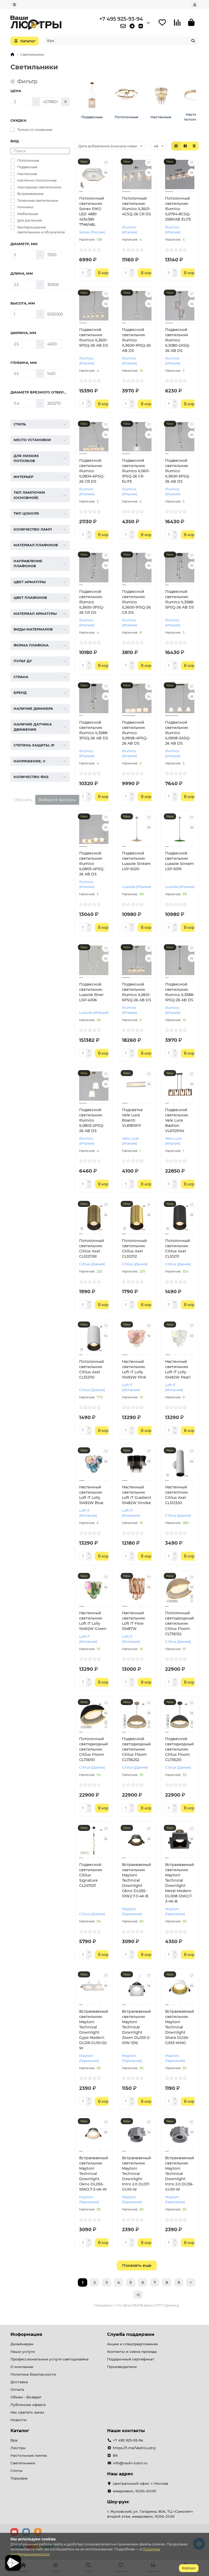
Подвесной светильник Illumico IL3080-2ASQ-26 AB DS (177, 340)
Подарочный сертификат (130, 2359)
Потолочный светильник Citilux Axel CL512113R (91, 1248)
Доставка (19, 2382)
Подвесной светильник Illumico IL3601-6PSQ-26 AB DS (136, 992)
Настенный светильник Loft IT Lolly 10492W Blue (91, 1495)
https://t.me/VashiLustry (134, 2448)
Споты (16, 2470)
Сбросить (23, 799)
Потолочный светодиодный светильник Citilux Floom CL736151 (93, 1749)
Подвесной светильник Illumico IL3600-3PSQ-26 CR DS (91, 602)
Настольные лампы (28, 2455)
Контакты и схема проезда (132, 2351)
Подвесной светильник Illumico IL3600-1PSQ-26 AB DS (136, 340)
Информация (26, 2334)
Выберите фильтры (57, 799)
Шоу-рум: (118, 2501)
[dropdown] (14, 4)
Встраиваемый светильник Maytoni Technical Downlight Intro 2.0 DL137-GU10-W (136, 2174)
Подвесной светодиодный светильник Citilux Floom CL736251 (179, 1749)
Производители (122, 2367)
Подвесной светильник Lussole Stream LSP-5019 (179, 861)
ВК (115, 2455)
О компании (21, 2367)
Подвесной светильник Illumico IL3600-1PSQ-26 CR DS (136, 602)
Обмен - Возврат (26, 2397)
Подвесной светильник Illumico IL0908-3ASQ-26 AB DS (177, 733)
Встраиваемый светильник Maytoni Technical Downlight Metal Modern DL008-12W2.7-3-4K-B (179, 1883)
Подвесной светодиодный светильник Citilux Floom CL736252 (136, 1749)
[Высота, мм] (23, 314)
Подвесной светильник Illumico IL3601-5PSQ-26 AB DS (93, 337)
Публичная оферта (28, 2405)
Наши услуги (22, 2351)
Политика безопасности (33, 2374)
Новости (18, 2420)
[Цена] (21, 101)
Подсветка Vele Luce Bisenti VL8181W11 (132, 1117)
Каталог (19, 2430)
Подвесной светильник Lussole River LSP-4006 (91, 992)
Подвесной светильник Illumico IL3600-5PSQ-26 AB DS (177, 471)
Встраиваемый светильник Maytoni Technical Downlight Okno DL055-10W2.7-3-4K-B (136, 1880)
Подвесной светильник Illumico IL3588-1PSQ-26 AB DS (179, 992)
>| (138, 2294)
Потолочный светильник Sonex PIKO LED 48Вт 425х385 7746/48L (91, 211)
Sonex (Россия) (92, 232)
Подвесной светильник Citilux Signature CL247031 (90, 1875)
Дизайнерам (22, 2344)
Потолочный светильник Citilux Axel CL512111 (177, 1248)
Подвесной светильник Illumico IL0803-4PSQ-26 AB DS (91, 863)
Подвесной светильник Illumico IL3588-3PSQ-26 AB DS (93, 730)
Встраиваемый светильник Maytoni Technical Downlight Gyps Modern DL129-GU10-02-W (93, 2029)
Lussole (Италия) (136, 887)
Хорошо (188, 2568)
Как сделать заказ (27, 2412)
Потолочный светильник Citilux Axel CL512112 (134, 1248)
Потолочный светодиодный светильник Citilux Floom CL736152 (179, 1623)
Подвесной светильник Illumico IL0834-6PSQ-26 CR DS (91, 471)
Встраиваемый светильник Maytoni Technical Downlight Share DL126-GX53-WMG (179, 2027)
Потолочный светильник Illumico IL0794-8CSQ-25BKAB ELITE (178, 209)
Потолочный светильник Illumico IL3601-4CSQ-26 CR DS (136, 206)
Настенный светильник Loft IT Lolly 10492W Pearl (177, 1369)
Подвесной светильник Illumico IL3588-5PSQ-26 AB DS (179, 599)
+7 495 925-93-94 (121, 19)
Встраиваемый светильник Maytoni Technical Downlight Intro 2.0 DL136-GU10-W (179, 2174)
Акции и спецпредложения (132, 2344)
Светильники (22, 2463)
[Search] (121, 41)
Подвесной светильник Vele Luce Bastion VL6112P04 (176, 1120)
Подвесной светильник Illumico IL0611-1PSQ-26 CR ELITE (136, 471)
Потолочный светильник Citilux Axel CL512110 (91, 1369)
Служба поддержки (130, 2334)
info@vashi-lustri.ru (130, 2463)
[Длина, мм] (23, 284)
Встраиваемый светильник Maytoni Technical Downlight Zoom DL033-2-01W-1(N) (136, 2027)
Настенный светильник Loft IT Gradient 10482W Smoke (136, 1495)
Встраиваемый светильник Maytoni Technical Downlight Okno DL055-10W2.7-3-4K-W (93, 2174)
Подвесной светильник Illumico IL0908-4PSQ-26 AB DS (135, 733)
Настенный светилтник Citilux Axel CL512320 (176, 1495)
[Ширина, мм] (23, 344)
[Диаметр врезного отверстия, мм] (23, 403)
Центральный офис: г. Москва (140, 2483)
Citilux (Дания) (92, 1264)
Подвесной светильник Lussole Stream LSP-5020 (136, 861)
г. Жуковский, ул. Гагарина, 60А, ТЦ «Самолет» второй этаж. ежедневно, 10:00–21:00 (150, 2513)
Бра (14, 2440)
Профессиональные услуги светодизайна (49, 2359)
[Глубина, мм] (23, 373)
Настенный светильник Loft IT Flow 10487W (133, 1621)
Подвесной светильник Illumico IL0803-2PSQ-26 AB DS (91, 1120)
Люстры (18, 2448)
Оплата (17, 2389)
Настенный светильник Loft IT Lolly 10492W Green (93, 1621)
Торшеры (19, 2478)
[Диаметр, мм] (23, 254)
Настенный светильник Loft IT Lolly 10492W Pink (134, 1369)
